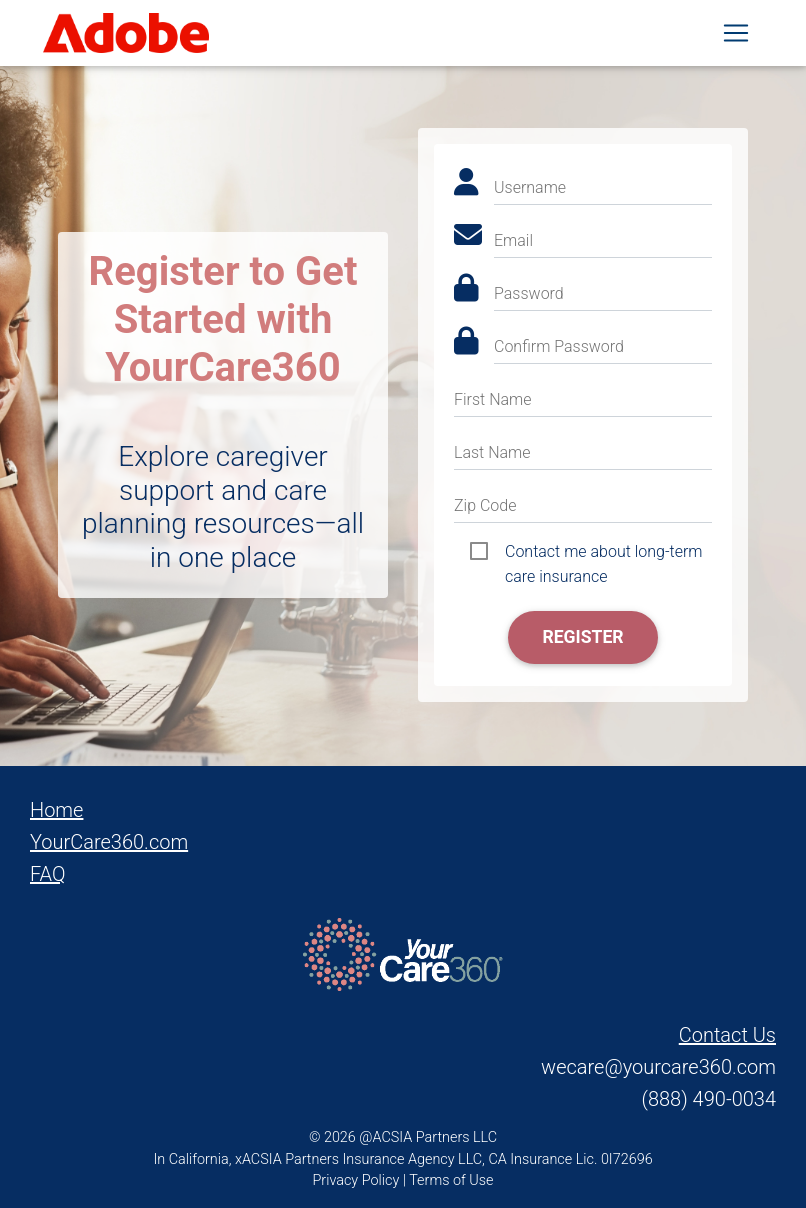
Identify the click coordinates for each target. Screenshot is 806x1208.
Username (530, 187)
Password (529, 293)
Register (582, 637)
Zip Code (485, 505)
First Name (493, 399)
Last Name (492, 452)
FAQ (48, 874)
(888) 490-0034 (709, 1099)
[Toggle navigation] (736, 37)
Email (513, 240)
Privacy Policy (356, 1180)
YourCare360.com (109, 842)
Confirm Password (559, 346)
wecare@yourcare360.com (658, 1067)
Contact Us (727, 1035)
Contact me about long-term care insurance (604, 553)
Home (56, 810)
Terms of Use (451, 1180)
